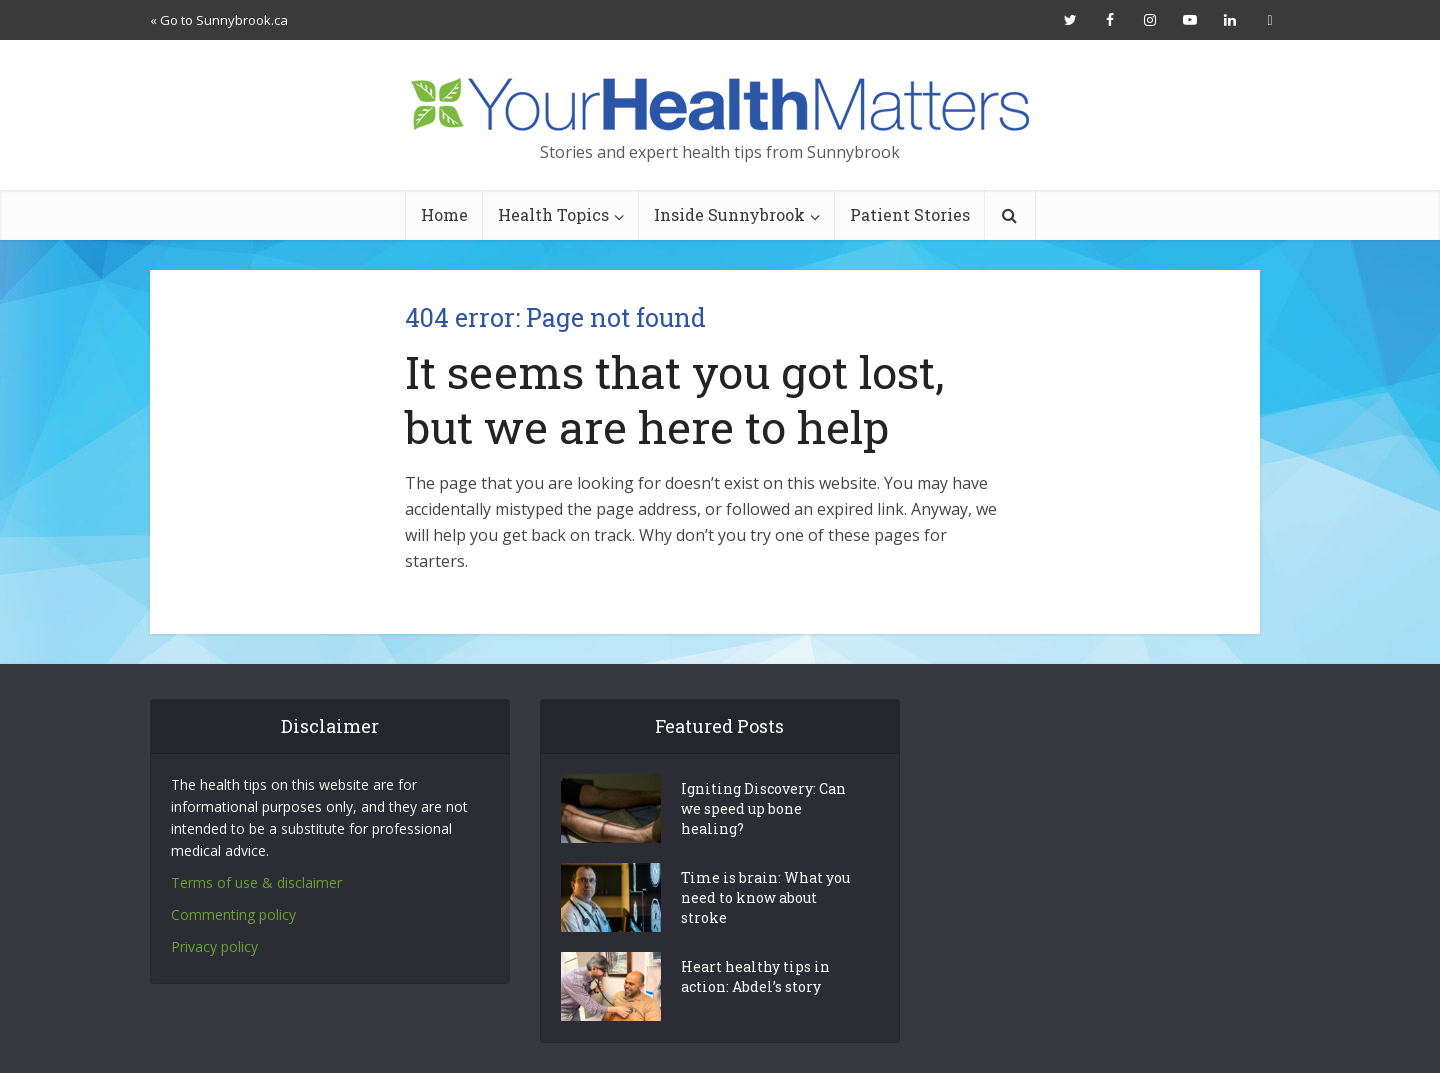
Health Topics (553, 214)
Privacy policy (214, 946)
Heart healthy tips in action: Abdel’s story (755, 976)
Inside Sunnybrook (729, 214)
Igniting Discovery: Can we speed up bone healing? (763, 808)
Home (444, 214)
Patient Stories (910, 214)
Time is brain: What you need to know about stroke (765, 897)
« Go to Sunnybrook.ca (219, 20)
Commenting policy (233, 914)
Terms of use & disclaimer (256, 882)
